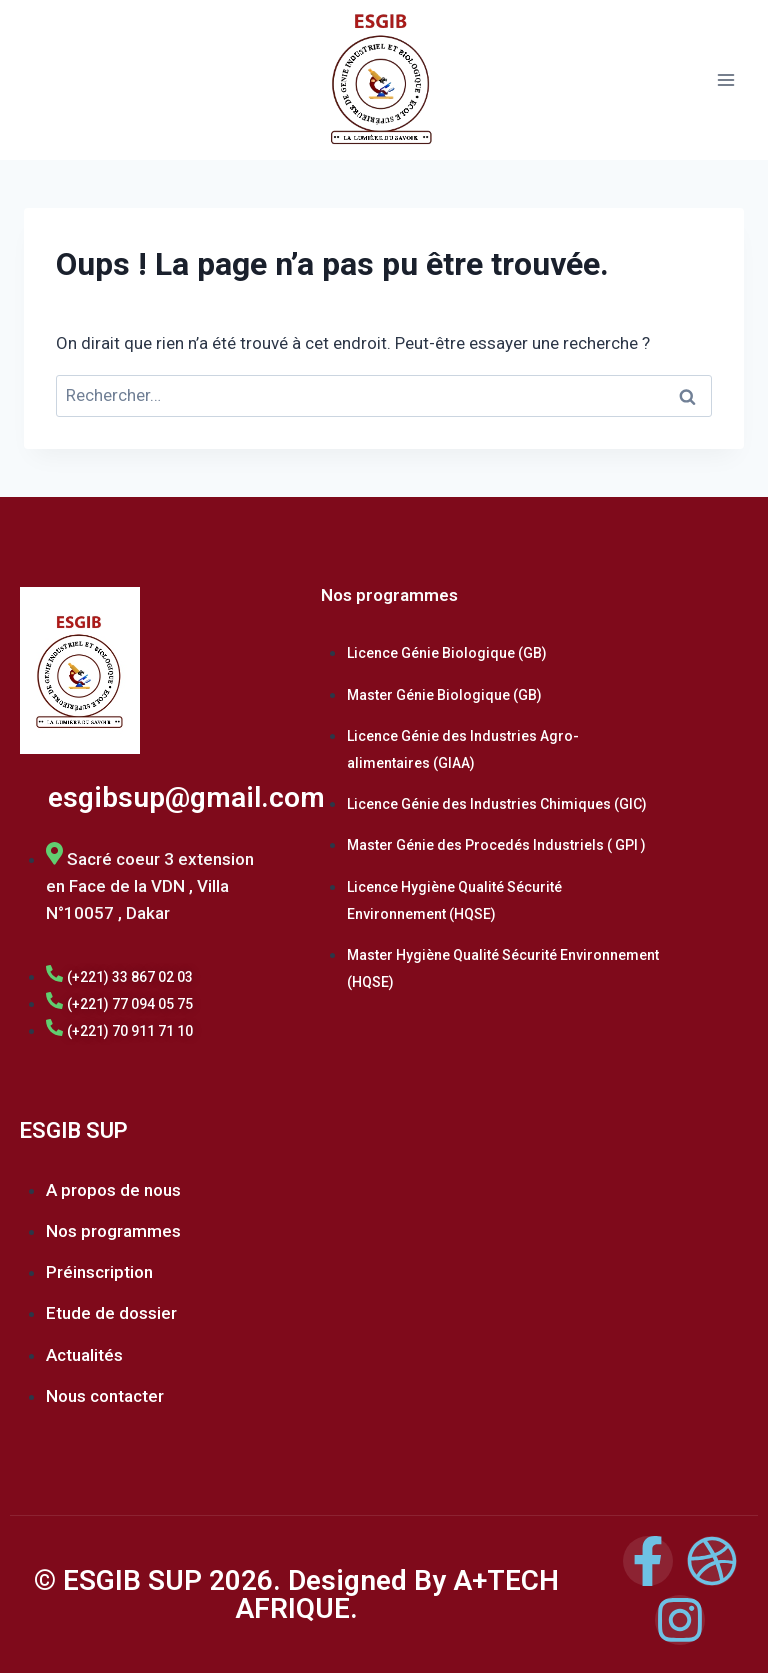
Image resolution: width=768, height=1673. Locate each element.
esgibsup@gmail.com (186, 797)
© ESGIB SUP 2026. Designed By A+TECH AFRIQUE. (296, 1594)
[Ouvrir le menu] (725, 79)
